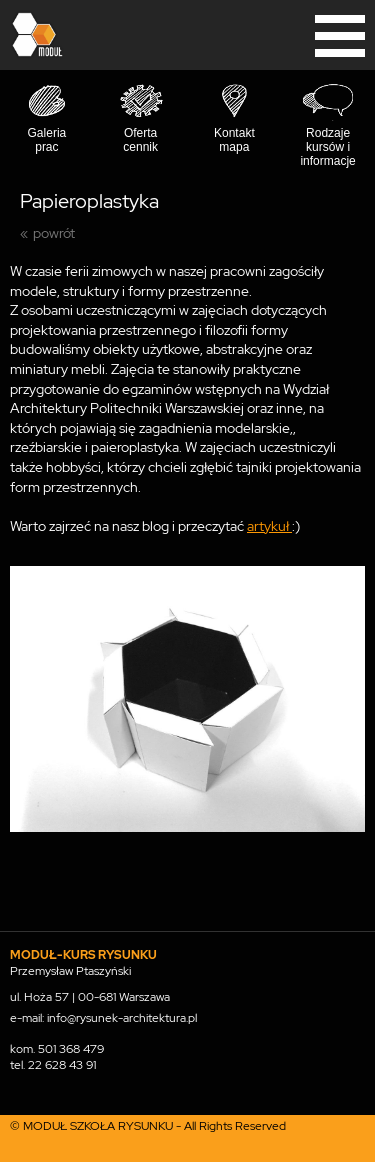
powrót (54, 233)
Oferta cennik (140, 140)
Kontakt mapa (234, 140)
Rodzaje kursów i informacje (327, 147)
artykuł (269, 526)
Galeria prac (47, 140)
